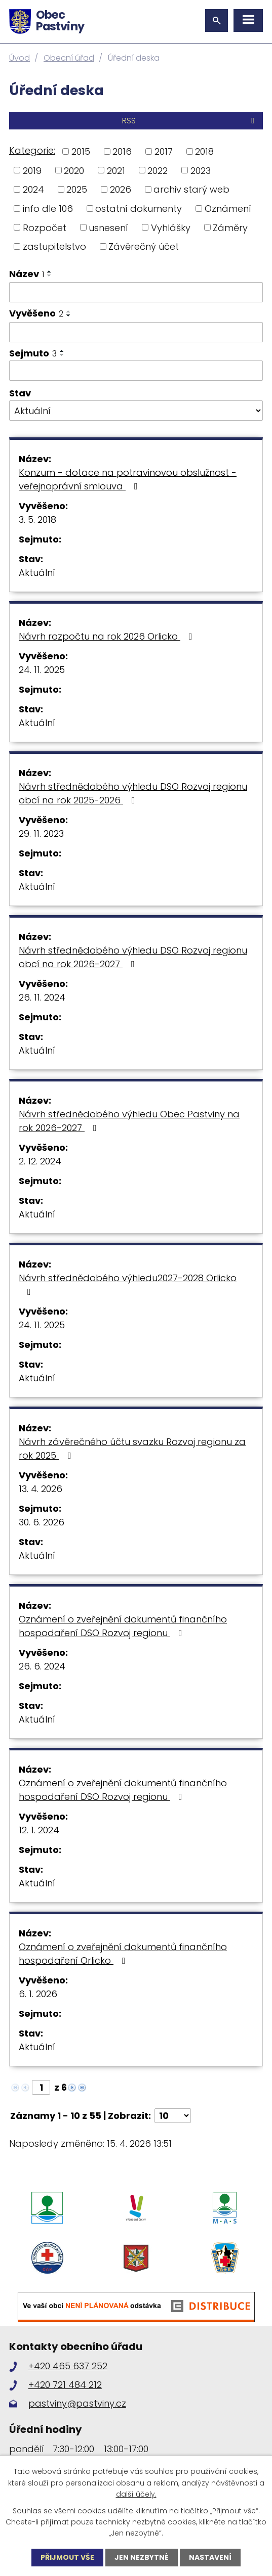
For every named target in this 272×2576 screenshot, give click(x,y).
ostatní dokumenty (138, 208)
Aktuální (37, 572)
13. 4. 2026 (40, 1488)
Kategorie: (32, 150)
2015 (80, 151)
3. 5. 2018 (37, 519)
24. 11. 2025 (42, 669)
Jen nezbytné (141, 2557)
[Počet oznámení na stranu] (172, 2115)
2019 (32, 170)
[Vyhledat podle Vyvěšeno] (136, 332)
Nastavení (210, 2557)
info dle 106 (48, 208)
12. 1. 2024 (39, 1830)
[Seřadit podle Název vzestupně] (49, 271)
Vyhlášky (170, 227)
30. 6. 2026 (41, 1522)
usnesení (108, 227)
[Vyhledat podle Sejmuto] (136, 370)
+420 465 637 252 (67, 2366)
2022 (157, 170)
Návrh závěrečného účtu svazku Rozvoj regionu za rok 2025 (132, 1448)
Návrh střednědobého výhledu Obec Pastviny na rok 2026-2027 (129, 1121)
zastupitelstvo (54, 246)
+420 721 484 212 (65, 2384)
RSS (190, 120)
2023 (200, 170)
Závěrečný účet (143, 246)
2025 (76, 189)
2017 (163, 151)
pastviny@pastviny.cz (77, 2403)
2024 (33, 189)
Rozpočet (44, 227)
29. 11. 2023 (41, 833)
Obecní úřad (69, 58)
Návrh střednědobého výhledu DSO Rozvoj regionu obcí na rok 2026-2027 (133, 957)
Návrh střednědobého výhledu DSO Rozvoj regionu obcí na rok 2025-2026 (133, 793)
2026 (120, 189)
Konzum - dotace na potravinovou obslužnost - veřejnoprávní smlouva (128, 479)
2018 (204, 151)
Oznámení (228, 208)
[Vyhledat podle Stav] (136, 410)
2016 (122, 151)
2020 (74, 170)
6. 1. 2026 (38, 1993)
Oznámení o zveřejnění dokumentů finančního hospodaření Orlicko (123, 1953)
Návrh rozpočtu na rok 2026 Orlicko (108, 636)
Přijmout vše (67, 2557)
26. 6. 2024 (42, 1666)
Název (26, 273)
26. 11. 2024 (42, 997)
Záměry (230, 227)
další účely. (136, 2494)
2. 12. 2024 (40, 1161)
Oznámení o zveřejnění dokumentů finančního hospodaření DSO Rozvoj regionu (123, 1626)
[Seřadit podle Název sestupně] (49, 276)
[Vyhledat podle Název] (136, 292)
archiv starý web (191, 189)
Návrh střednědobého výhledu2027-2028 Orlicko (128, 1284)
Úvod (19, 58)
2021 (116, 170)
